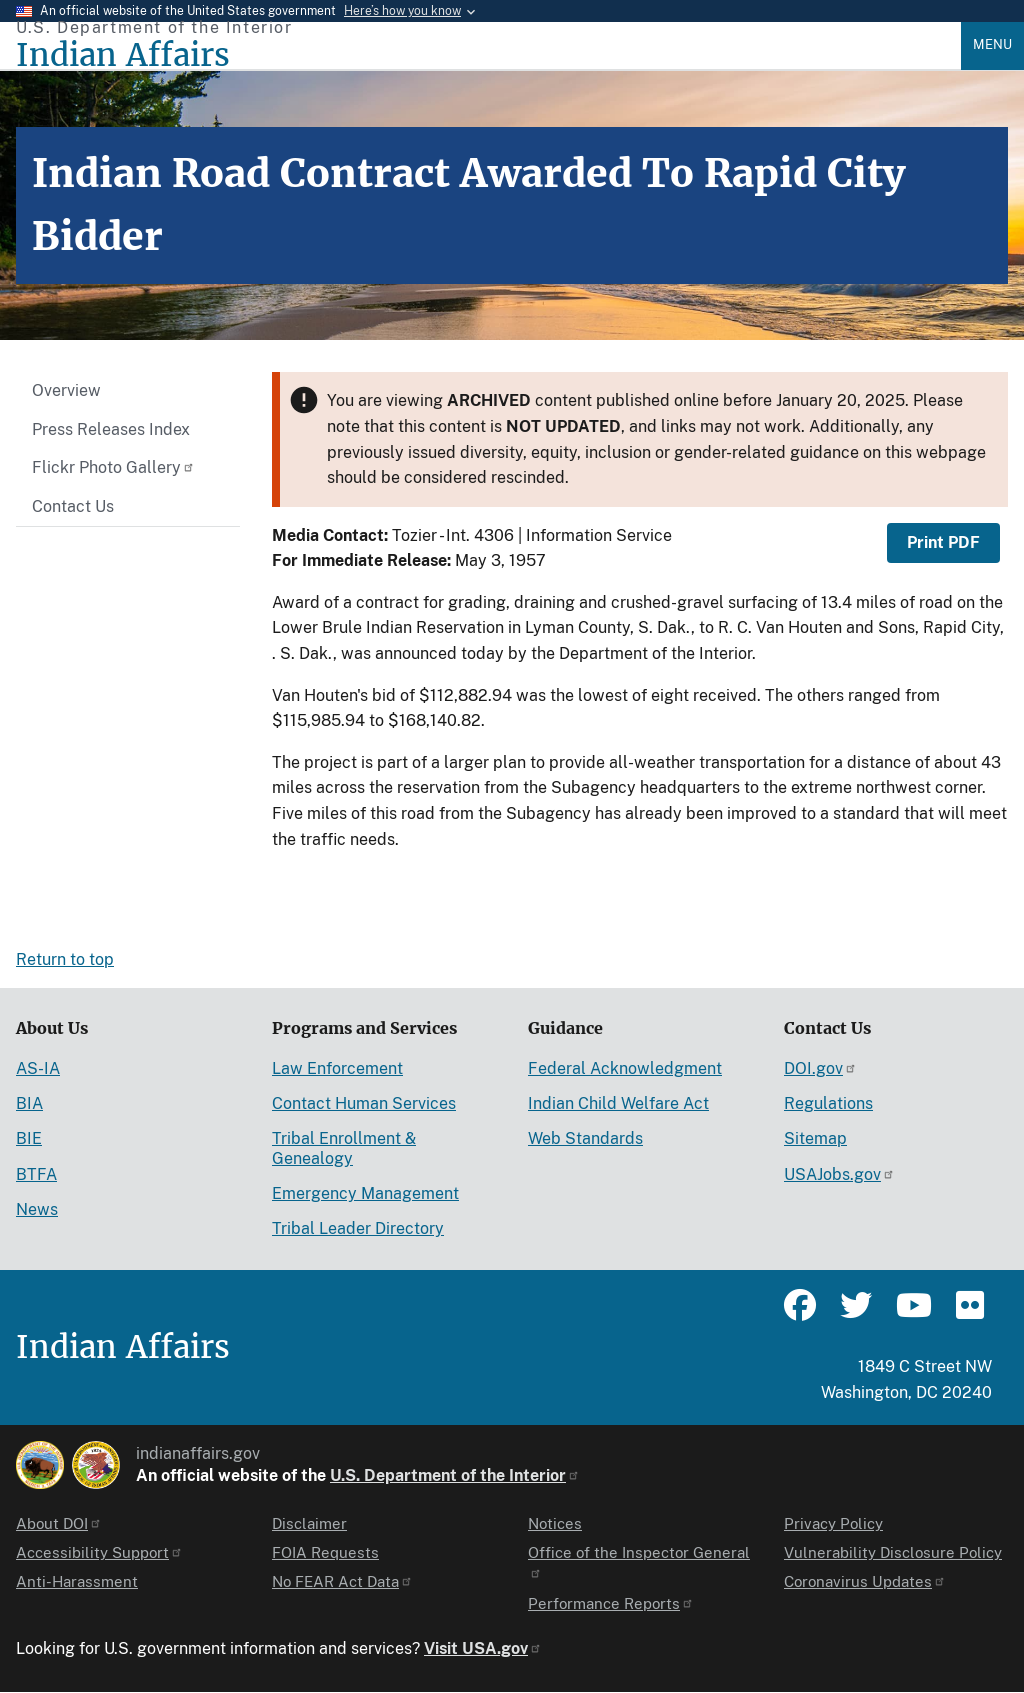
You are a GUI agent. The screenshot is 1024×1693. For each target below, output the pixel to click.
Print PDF (943, 542)
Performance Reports (611, 1603)
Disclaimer (309, 1523)
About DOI (59, 1523)
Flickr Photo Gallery (113, 467)
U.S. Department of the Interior (455, 1475)
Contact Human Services (364, 1103)
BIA (29, 1103)
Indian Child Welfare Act (618, 1103)
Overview (66, 390)
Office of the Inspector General (639, 1561)
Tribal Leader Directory (358, 1228)
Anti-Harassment (77, 1581)
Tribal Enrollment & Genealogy (344, 1148)
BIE (29, 1138)
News (37, 1209)
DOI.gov (820, 1068)
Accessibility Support (99, 1552)
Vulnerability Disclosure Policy (893, 1552)
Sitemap (815, 1138)
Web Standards (585, 1138)
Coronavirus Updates (865, 1581)
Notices (555, 1523)
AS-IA (38, 1068)
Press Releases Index (111, 429)
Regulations (828, 1103)
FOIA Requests (325, 1552)
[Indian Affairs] (488, 55)
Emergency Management (365, 1193)
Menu (992, 44)
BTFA (36, 1174)
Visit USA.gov (483, 1648)
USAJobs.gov (839, 1174)
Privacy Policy (833, 1523)
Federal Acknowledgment (625, 1068)
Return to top (65, 959)
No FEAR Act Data (342, 1581)
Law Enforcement (337, 1068)
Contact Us (73, 506)
